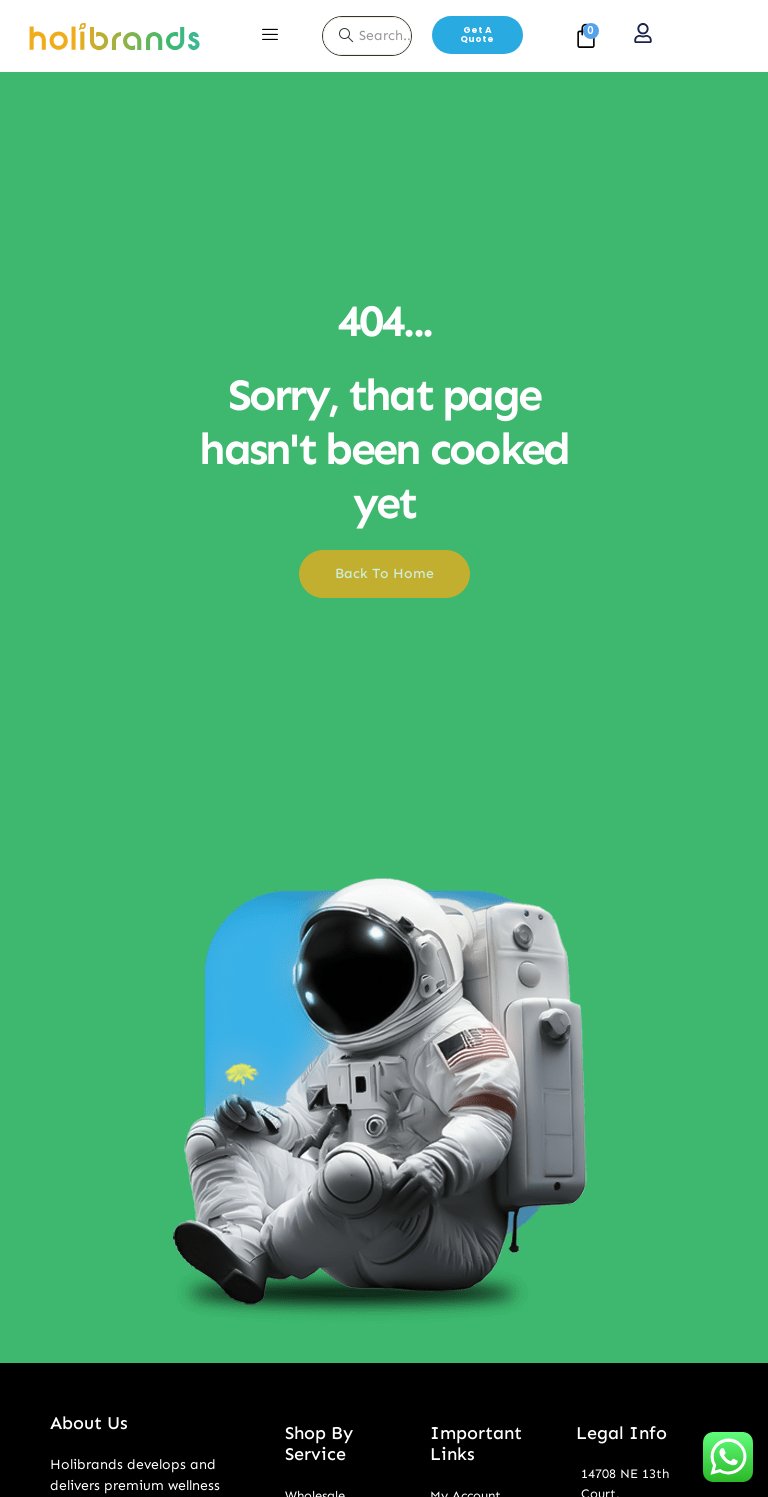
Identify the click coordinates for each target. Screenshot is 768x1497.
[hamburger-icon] (269, 36)
